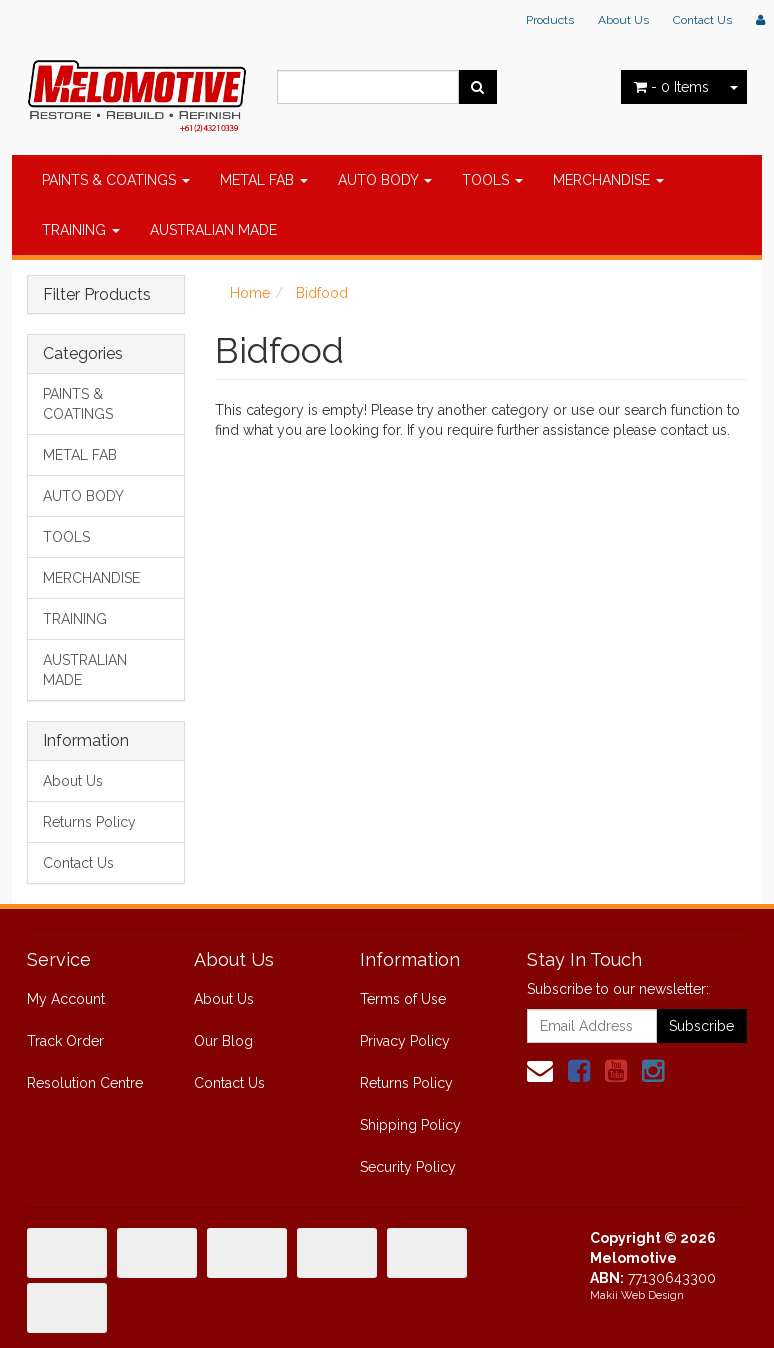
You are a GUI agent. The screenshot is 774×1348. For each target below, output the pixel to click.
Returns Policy (89, 822)
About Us (623, 20)
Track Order (65, 1041)
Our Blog (223, 1041)
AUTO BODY (385, 180)
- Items (671, 87)
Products (550, 20)
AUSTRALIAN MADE (213, 230)
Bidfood (322, 293)
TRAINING (81, 230)
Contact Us (702, 20)
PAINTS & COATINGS (116, 180)
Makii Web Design (637, 1295)
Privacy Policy (405, 1041)
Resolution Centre (85, 1083)
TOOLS (492, 180)
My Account (66, 999)
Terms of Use (403, 999)
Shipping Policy (410, 1125)
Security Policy (408, 1167)
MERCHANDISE (608, 180)
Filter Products (97, 295)
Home (250, 293)
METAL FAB (264, 180)
